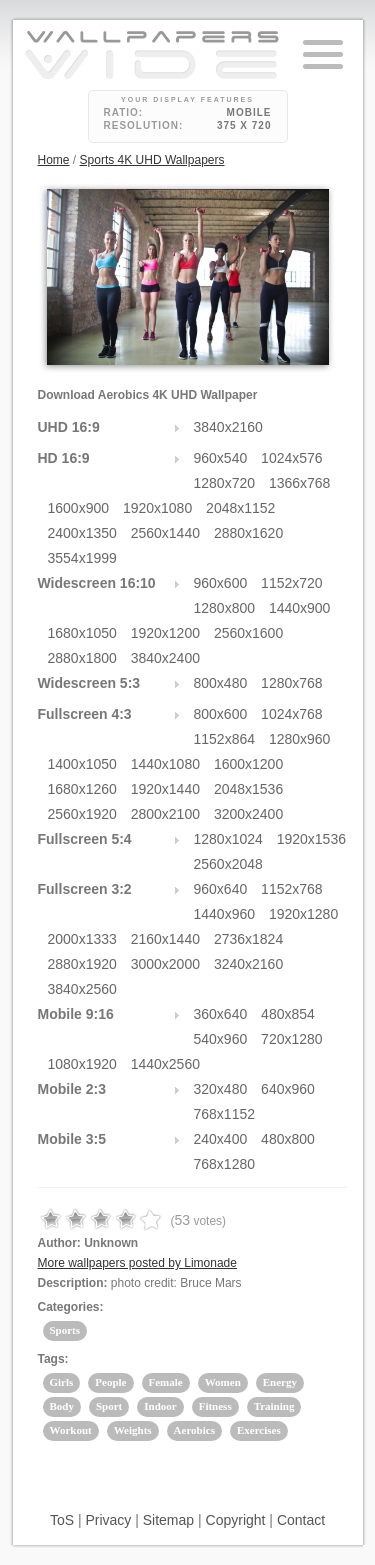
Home (54, 160)
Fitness (215, 1406)
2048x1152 (240, 508)
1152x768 (292, 889)
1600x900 (79, 508)
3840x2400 (165, 658)
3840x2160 (228, 427)
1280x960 (300, 739)
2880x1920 (82, 964)
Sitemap (168, 1520)
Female (166, 1382)
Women (223, 1382)
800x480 (221, 683)
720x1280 (292, 1039)
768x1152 (225, 1114)
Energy (280, 1382)
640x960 (288, 1089)
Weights (133, 1430)
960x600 (221, 583)
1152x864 (225, 739)
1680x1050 (82, 633)
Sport (109, 1406)
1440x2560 (165, 1064)
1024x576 (292, 458)
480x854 (288, 1014)
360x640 (221, 1014)
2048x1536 (248, 789)
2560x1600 (248, 633)
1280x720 (225, 483)
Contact (301, 1520)
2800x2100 (165, 814)
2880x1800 (82, 658)
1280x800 (225, 608)
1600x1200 (248, 764)
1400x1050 (82, 764)
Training (274, 1406)
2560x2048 (228, 864)
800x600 (221, 714)
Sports (65, 1330)
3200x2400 (248, 814)
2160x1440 (165, 939)
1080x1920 (82, 1064)
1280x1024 (228, 839)
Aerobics (194, 1430)
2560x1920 (82, 814)
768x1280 (225, 1164)
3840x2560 (82, 989)
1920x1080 (157, 508)
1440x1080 (165, 764)
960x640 (221, 889)
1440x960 (225, 914)
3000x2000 (165, 964)
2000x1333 (82, 939)
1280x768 (292, 683)
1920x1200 (165, 633)
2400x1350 (82, 533)
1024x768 (292, 714)
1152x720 (292, 583)
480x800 (288, 1139)
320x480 (221, 1089)
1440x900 (300, 608)
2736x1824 (248, 939)
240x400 (221, 1139)
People (110, 1382)
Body (62, 1406)
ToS (62, 1520)
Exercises (259, 1430)
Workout (71, 1430)
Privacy (108, 1520)
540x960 (221, 1039)
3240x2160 (248, 964)
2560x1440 (165, 533)
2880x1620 (248, 533)
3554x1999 (82, 558)
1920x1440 (165, 789)
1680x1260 (82, 789)
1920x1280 (303, 914)
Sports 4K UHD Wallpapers (152, 160)
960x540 (221, 458)
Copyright (236, 1520)
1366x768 (300, 483)
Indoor (160, 1406)
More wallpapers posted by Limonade (137, 1263)
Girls (62, 1382)
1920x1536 (311, 839)
